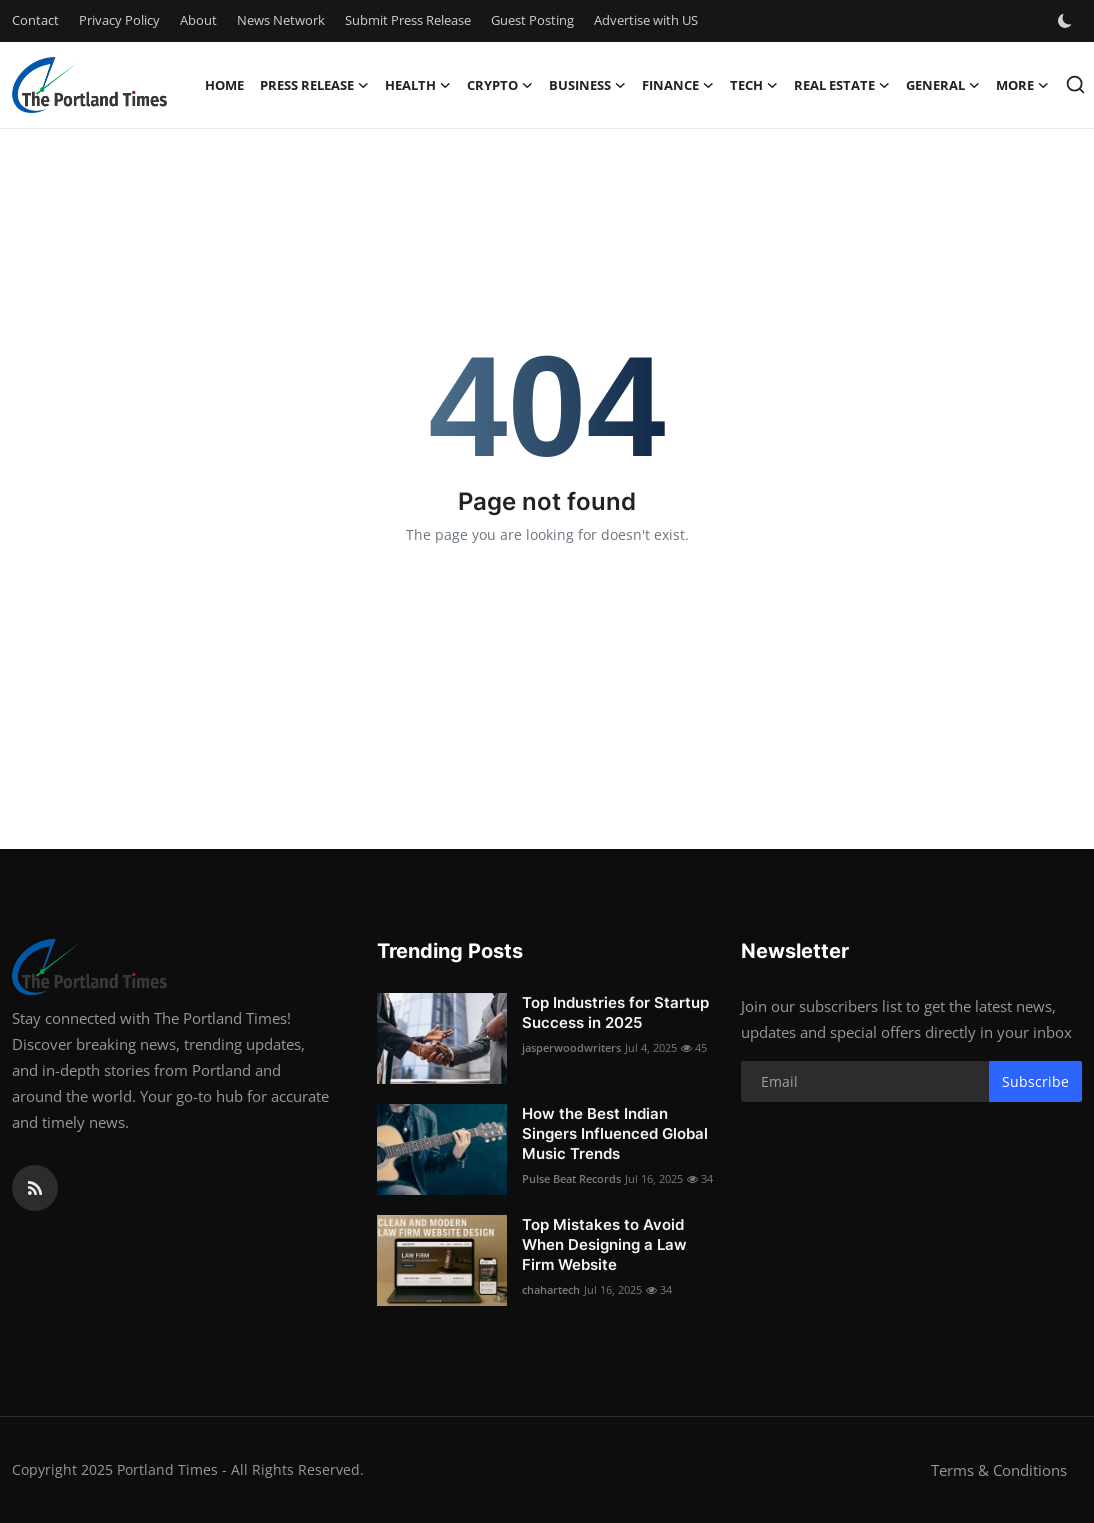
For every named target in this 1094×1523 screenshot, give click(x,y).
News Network (281, 20)
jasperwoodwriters (571, 1047)
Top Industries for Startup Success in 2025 (615, 1012)
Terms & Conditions (999, 1470)
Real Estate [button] (842, 85)
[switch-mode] (1067, 21)
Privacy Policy (119, 20)
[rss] (35, 1188)
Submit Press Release (408, 20)
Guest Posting (532, 20)
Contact (35, 20)
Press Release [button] (314, 85)
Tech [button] (754, 85)
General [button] (943, 85)
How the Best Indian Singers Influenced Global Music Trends (615, 1133)
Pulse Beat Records (571, 1178)
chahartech (551, 1289)
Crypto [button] (500, 85)
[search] (1075, 84)
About (198, 20)
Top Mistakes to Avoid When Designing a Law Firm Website (604, 1244)
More (1022, 85)
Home (224, 85)
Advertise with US (646, 20)
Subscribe (1035, 1081)
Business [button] (587, 85)
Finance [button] (678, 85)
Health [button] (418, 85)
